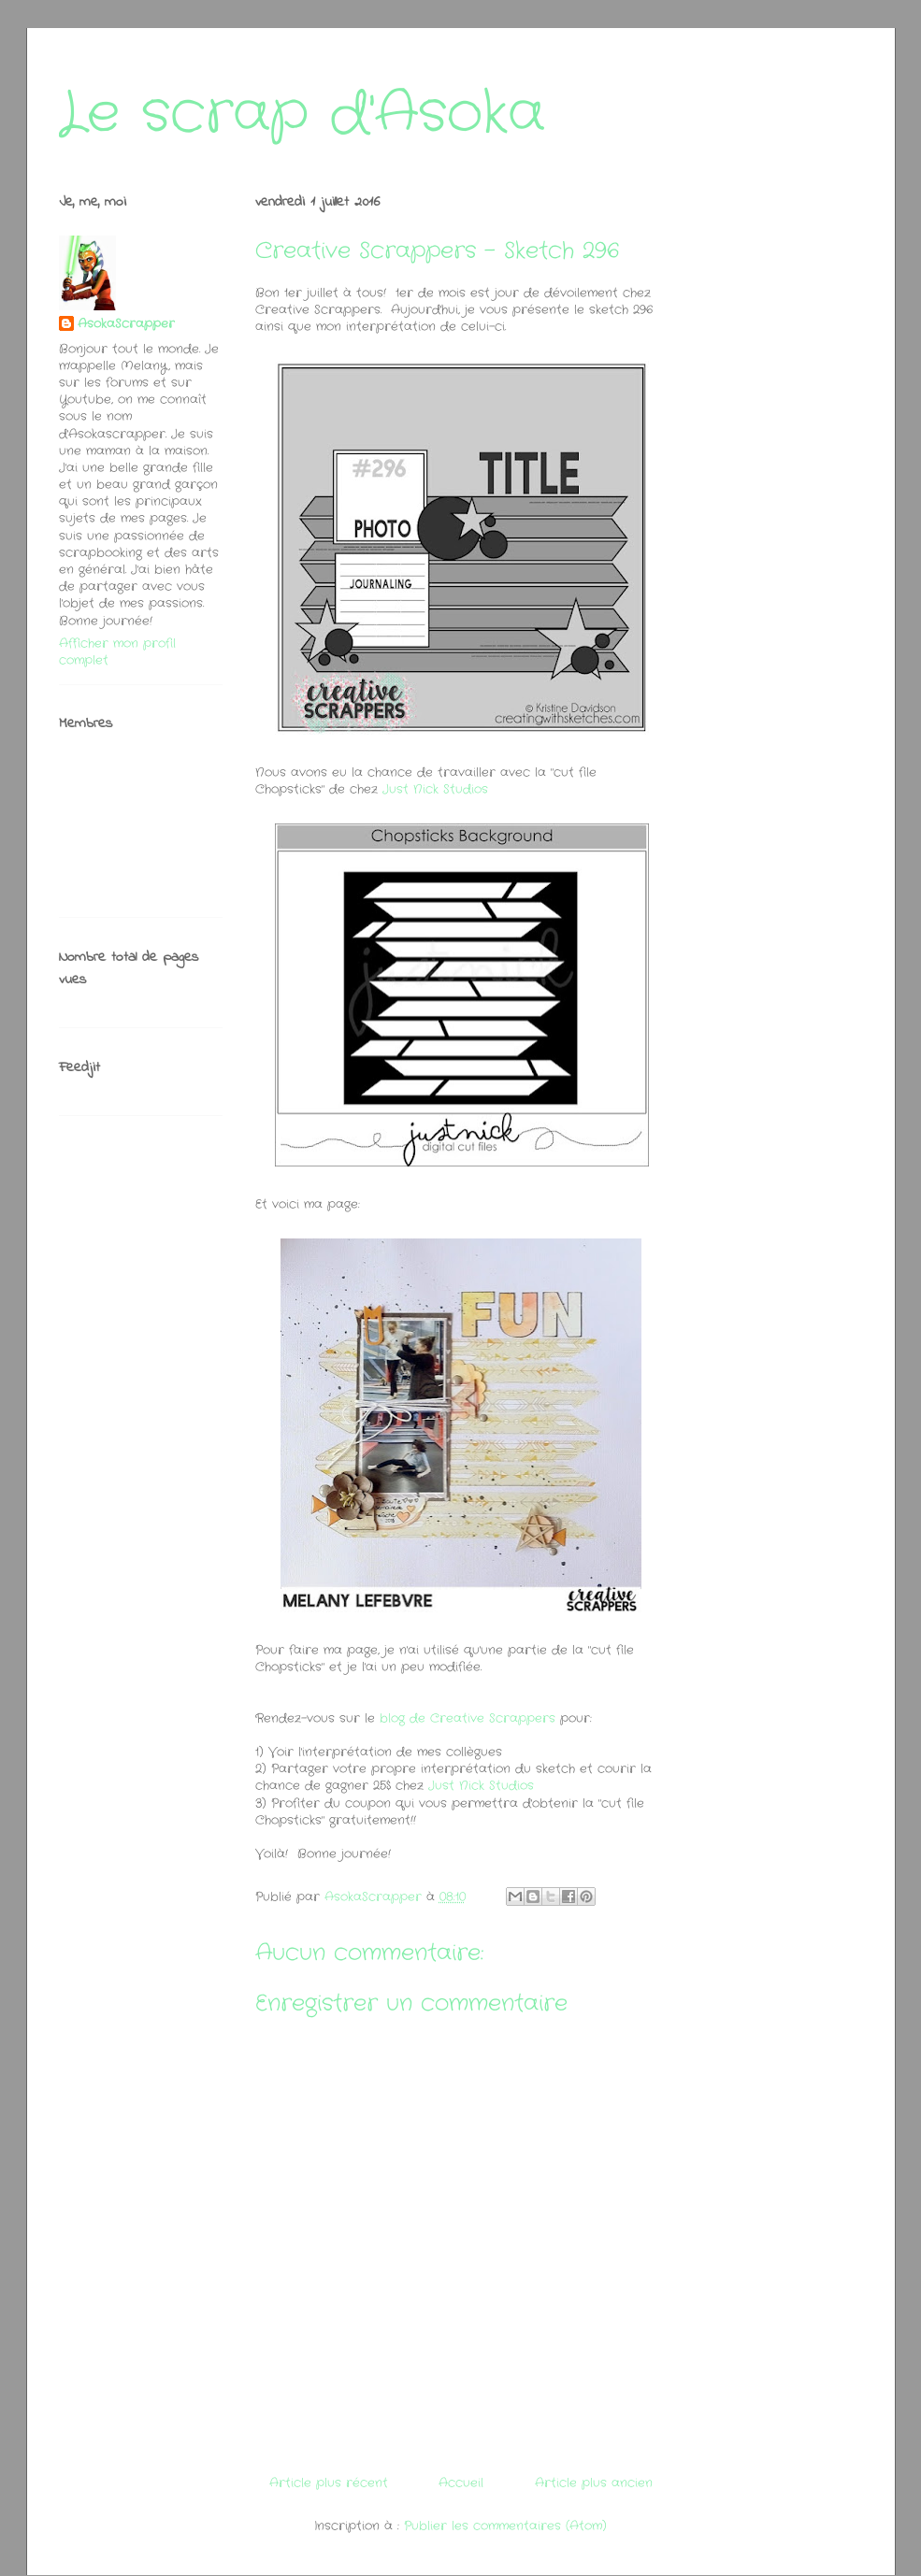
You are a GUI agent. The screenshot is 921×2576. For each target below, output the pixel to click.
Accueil (461, 2483)
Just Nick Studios (435, 789)
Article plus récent (328, 2483)
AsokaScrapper (126, 324)
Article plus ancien (594, 2483)
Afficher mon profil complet (117, 652)
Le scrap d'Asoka (302, 114)
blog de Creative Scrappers (467, 1718)
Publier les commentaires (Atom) (505, 2526)
